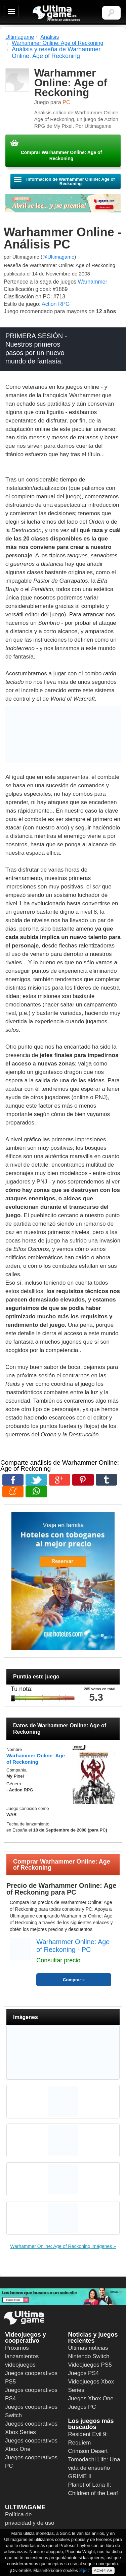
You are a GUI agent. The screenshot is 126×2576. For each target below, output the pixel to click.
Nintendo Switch (89, 2356)
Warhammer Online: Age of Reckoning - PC (73, 1945)
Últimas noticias (88, 2348)
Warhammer (92, 282)
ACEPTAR (103, 2570)
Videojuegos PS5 (90, 2365)
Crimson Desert (88, 2451)
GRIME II (80, 2476)
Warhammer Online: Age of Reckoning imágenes (61, 2246)
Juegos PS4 (83, 2373)
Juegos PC (82, 2407)
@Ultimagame (58, 257)
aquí (83, 2570)
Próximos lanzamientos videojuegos (22, 2356)
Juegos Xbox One (91, 2398)
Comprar (72, 1979)
